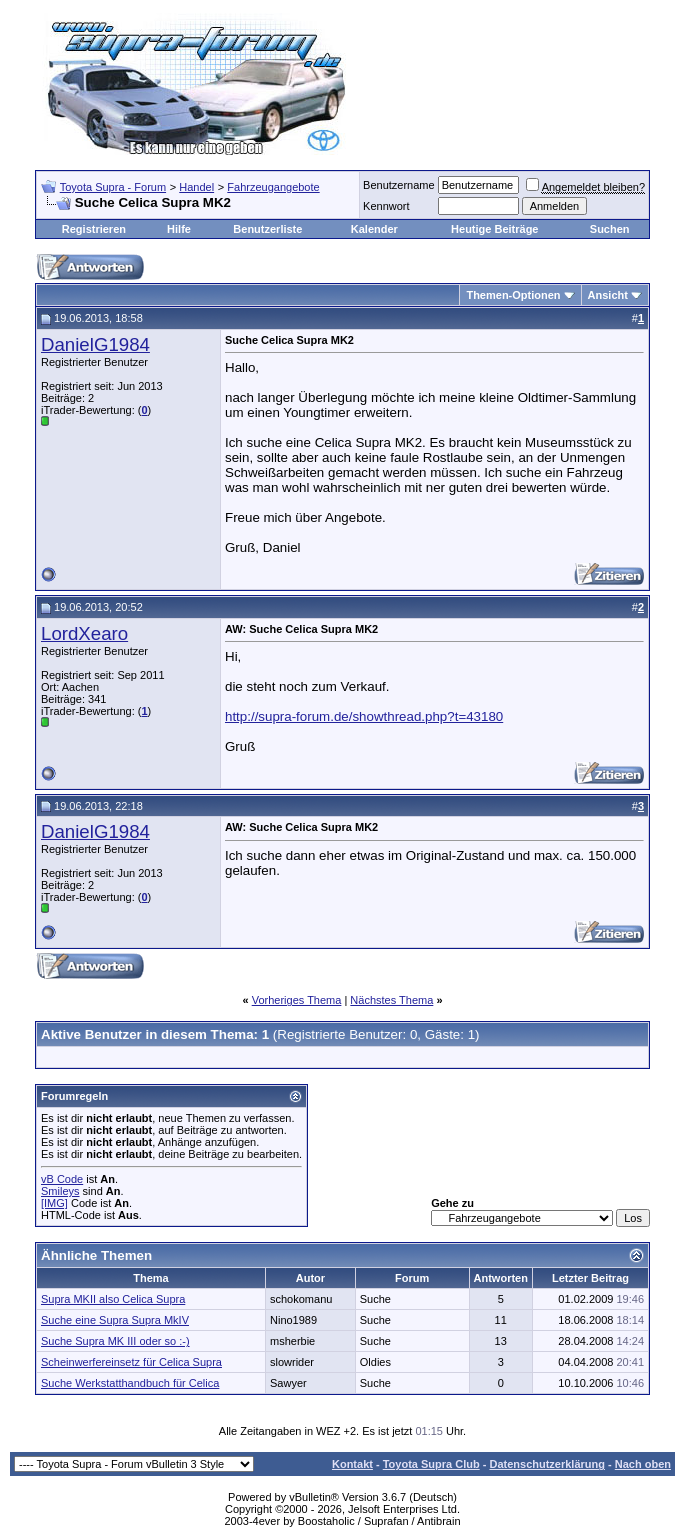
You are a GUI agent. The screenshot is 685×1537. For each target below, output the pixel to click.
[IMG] (54, 1203)
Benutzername (399, 185)
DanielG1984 (95, 344)
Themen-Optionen (513, 295)
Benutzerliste (267, 229)
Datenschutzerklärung (547, 1464)
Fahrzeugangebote (273, 187)
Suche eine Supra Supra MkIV (115, 1320)
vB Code (62, 1179)
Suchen (610, 229)
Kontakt (352, 1464)
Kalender (374, 229)
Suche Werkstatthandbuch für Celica (130, 1383)
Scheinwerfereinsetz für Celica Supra (131, 1362)
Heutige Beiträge (494, 229)
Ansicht (608, 295)
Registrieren (94, 229)
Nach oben (643, 1464)
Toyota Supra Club (431, 1464)
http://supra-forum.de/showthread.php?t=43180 (364, 716)
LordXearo (84, 633)
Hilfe (179, 229)
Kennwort (386, 206)
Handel (196, 187)
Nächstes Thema (391, 1000)
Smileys (60, 1191)
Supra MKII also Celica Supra (113, 1299)
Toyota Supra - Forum (113, 187)
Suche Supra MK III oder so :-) (115, 1341)
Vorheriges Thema (297, 1000)
